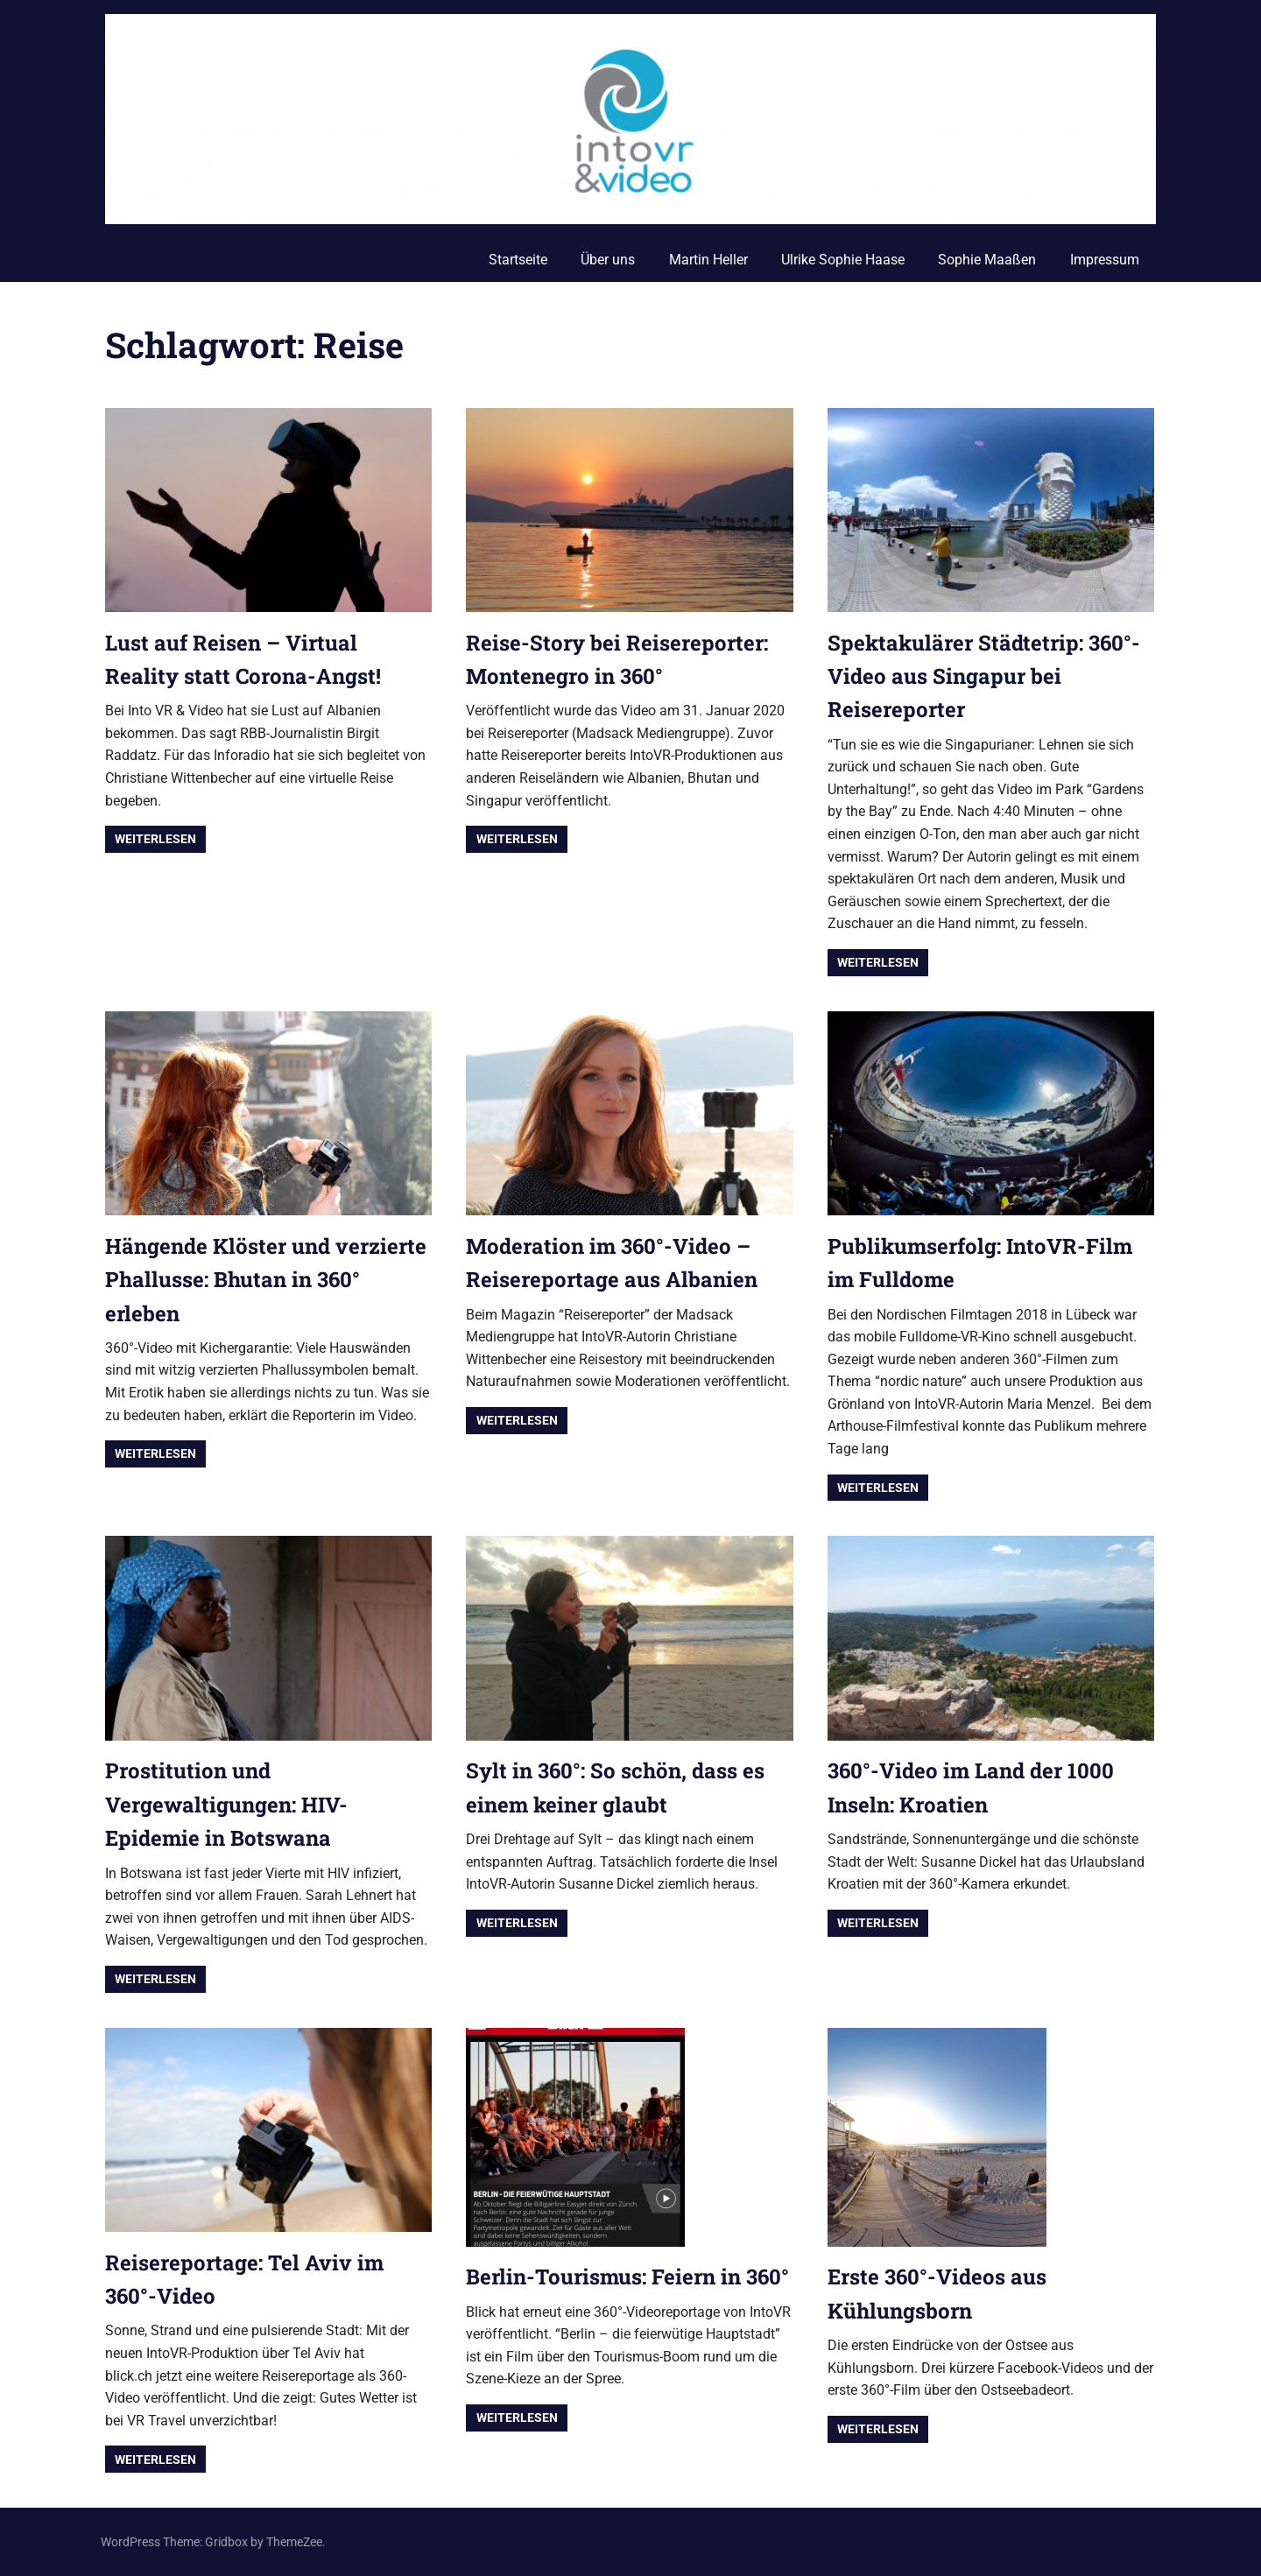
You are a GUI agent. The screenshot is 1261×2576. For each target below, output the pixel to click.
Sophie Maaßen (987, 259)
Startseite (518, 259)
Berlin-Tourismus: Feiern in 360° (627, 2277)
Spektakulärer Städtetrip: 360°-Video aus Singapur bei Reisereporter (984, 676)
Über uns (608, 259)
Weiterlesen (155, 839)
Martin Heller (708, 259)
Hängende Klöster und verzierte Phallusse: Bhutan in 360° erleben (265, 1279)
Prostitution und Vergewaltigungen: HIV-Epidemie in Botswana (226, 1804)
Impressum (1104, 259)
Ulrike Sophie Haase (843, 259)
